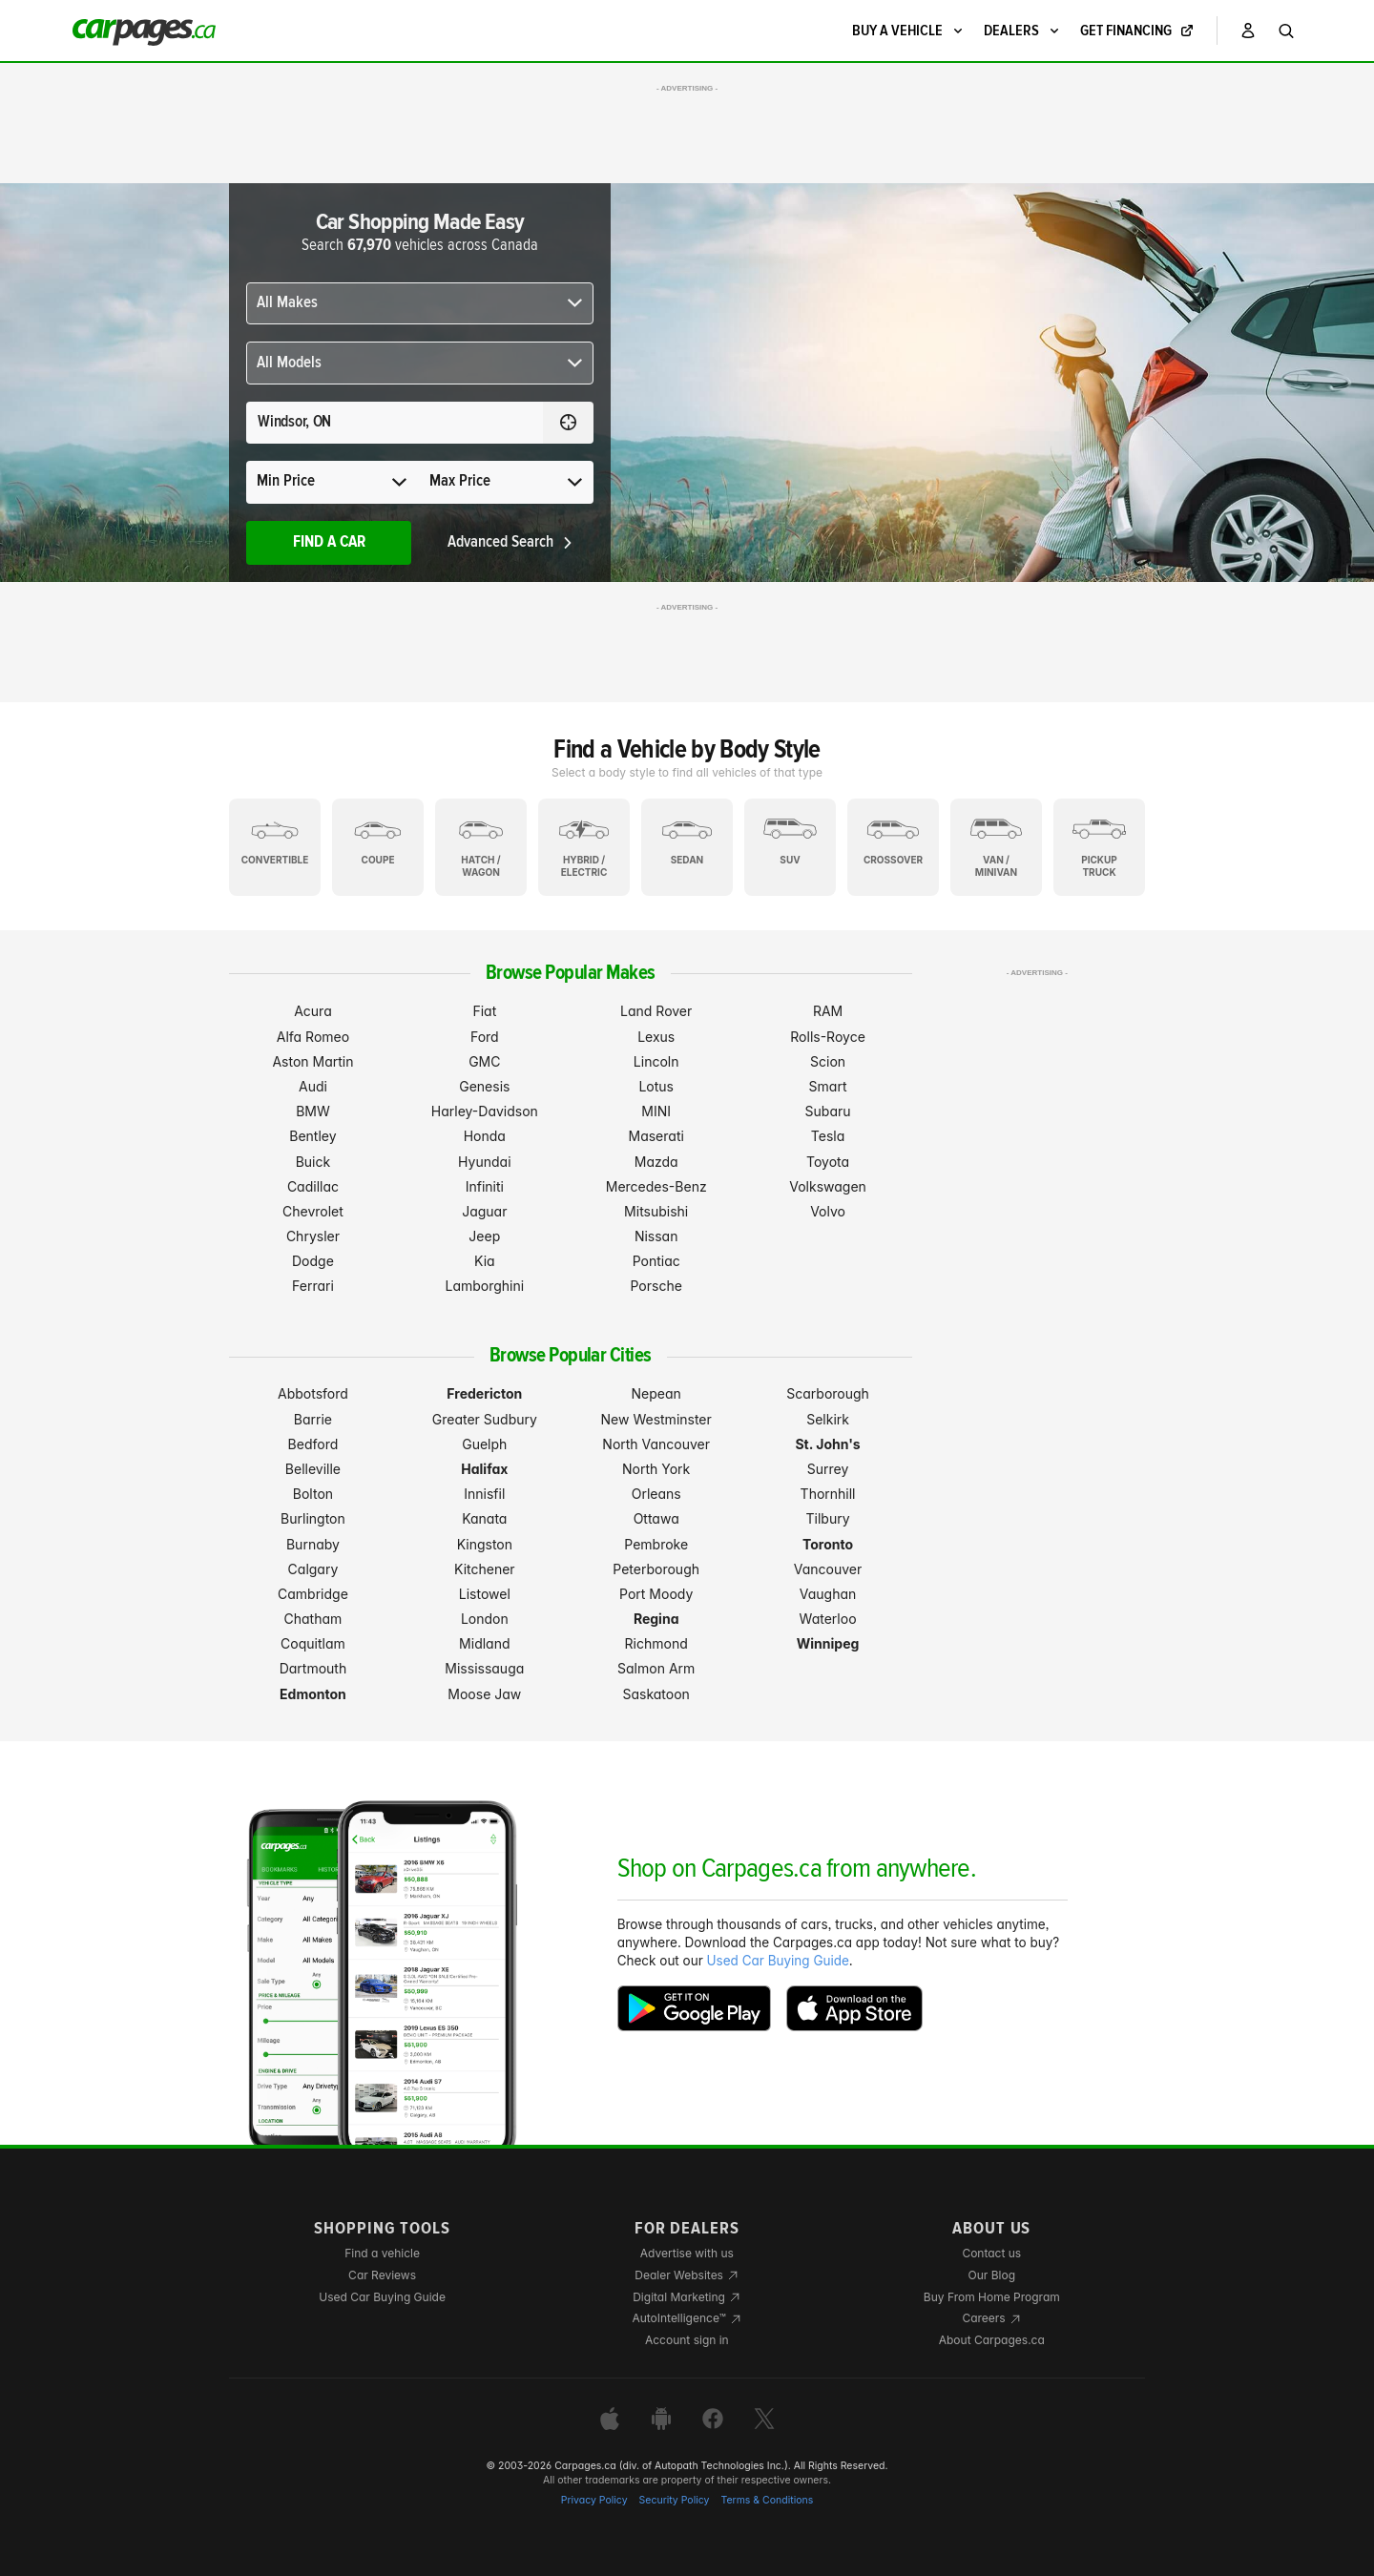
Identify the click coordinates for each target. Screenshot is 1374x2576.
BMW (313, 1111)
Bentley (312, 1136)
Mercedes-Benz (656, 1186)
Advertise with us (687, 2253)
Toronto (827, 1544)
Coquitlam (313, 1643)
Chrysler (313, 1236)
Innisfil (484, 1493)
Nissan (656, 1236)
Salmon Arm (656, 1668)
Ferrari (313, 1286)
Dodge (313, 1261)
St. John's (827, 1444)
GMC (484, 1061)
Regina (656, 1618)
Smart (828, 1086)
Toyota (827, 1161)
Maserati (656, 1136)
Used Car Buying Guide (778, 1960)
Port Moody (656, 1594)
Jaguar (484, 1211)
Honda (485, 1136)
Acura (313, 1011)
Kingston (484, 1544)
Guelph (484, 1444)
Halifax (484, 1469)
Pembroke (656, 1544)
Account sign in (687, 2340)
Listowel (484, 1594)
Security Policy (674, 2500)
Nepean (656, 1393)
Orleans (656, 1493)
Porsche (656, 1286)
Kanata (484, 1518)
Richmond (656, 1643)
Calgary (313, 1569)
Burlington (313, 1518)
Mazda (656, 1161)
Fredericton (484, 1393)
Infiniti (485, 1186)
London (485, 1618)
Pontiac (656, 1261)
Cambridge (313, 1594)
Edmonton (313, 1694)
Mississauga (484, 1668)
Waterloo (828, 1618)
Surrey (828, 1469)
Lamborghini (484, 1286)
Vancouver (828, 1569)
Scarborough (827, 1393)
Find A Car (329, 542)
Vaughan (828, 1594)
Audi (313, 1086)
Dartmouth (313, 1668)
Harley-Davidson (484, 1111)
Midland (484, 1643)
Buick (313, 1161)
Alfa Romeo (313, 1036)
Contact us (991, 2253)
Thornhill (828, 1493)
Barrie (313, 1419)
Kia (484, 1261)
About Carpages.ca (992, 2340)
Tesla (827, 1136)
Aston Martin (312, 1061)
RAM (828, 1011)
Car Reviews (382, 2275)
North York (656, 1469)
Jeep (484, 1236)
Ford (484, 1036)
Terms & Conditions (766, 2500)
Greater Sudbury (484, 1419)
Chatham (313, 1618)
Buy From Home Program (992, 2297)
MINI (656, 1111)
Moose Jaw (484, 1694)
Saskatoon (655, 1694)
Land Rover (656, 1011)
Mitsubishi (656, 1211)
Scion (827, 1061)
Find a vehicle (382, 2253)
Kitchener (484, 1569)
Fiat (484, 1011)
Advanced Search (511, 542)
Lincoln (656, 1061)
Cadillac (313, 1186)
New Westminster (656, 1419)
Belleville (313, 1469)
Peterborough (656, 1569)
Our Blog (991, 2275)
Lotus (656, 1086)
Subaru (828, 1111)
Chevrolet (313, 1211)
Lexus (656, 1036)
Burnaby (313, 1544)
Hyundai (484, 1161)
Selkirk (827, 1419)
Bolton (313, 1493)
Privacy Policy (594, 2500)
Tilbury (828, 1518)
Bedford (313, 1444)
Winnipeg (828, 1643)
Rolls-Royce (827, 1036)
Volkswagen (827, 1186)
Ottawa (656, 1518)
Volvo (827, 1211)
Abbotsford (313, 1393)
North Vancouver (656, 1444)
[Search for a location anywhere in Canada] (394, 423)
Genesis (484, 1086)
